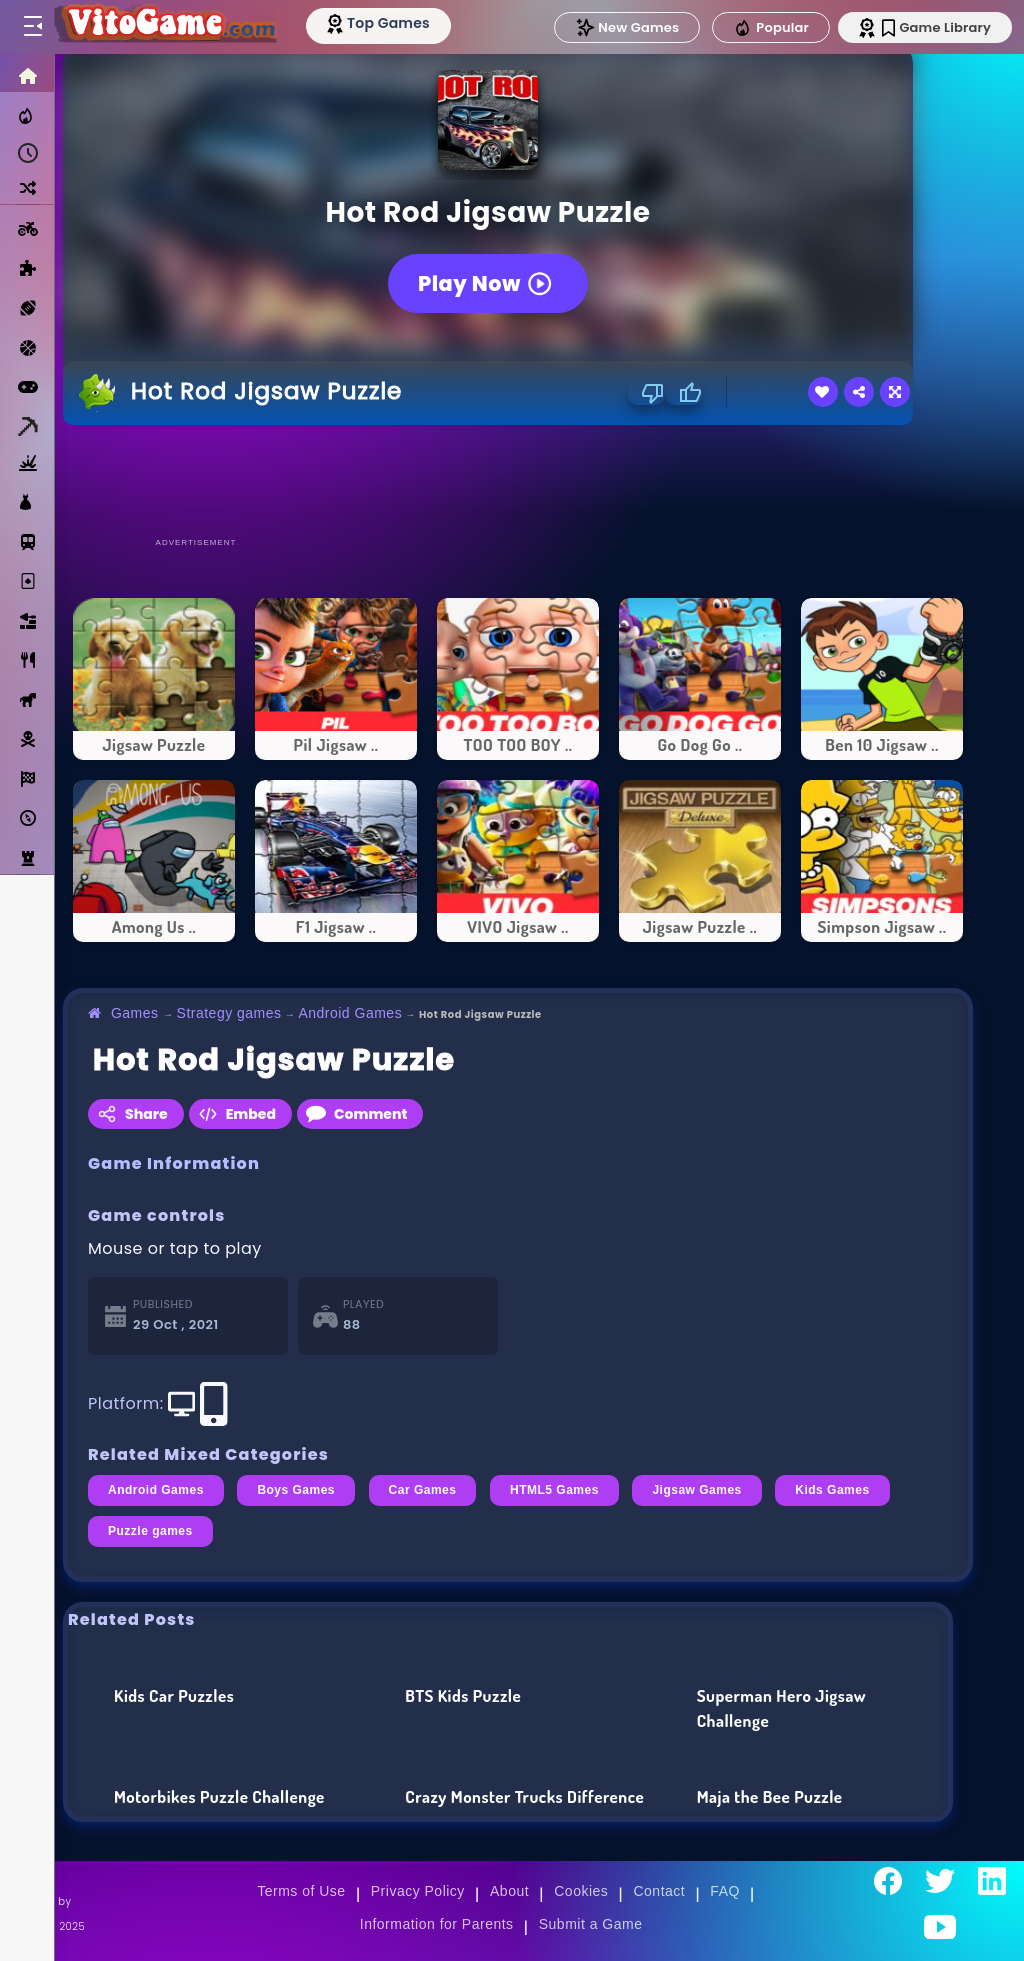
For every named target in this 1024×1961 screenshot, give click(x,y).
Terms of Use (301, 1891)
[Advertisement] (518, 480)
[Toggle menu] (32, 27)
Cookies (581, 1891)
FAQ (725, 1891)
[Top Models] (378, 23)
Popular (771, 28)
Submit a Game (591, 1924)
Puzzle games (150, 1531)
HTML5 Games (554, 1490)
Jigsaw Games (696, 1490)
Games (135, 1013)
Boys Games (296, 1490)
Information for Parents (437, 1924)
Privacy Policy (418, 1891)
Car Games (423, 1490)
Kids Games (832, 1490)
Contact (659, 1891)
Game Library (936, 27)
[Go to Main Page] (164, 27)
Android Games (350, 1013)
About (509, 1891)
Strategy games (229, 1013)
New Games (627, 27)
